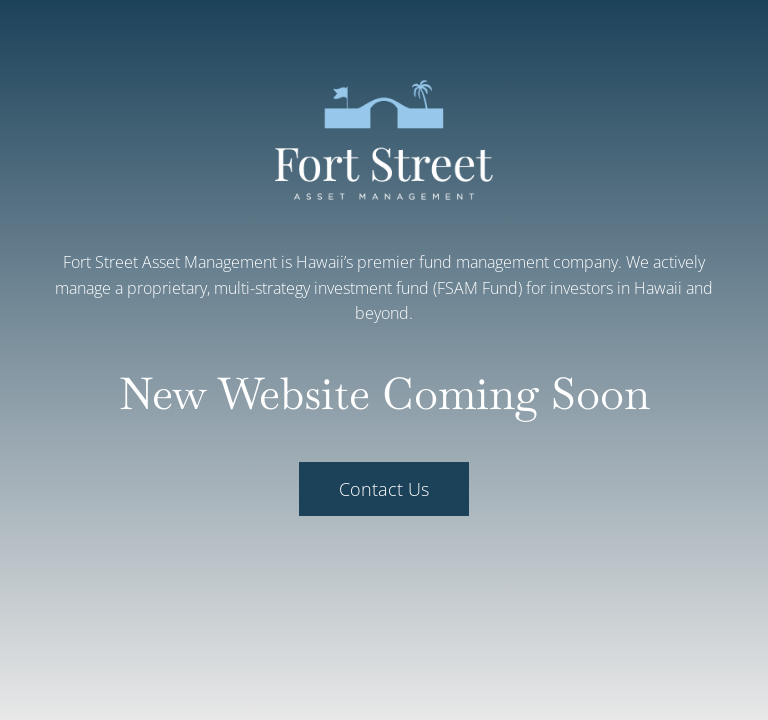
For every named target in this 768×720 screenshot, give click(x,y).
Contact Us (384, 489)
